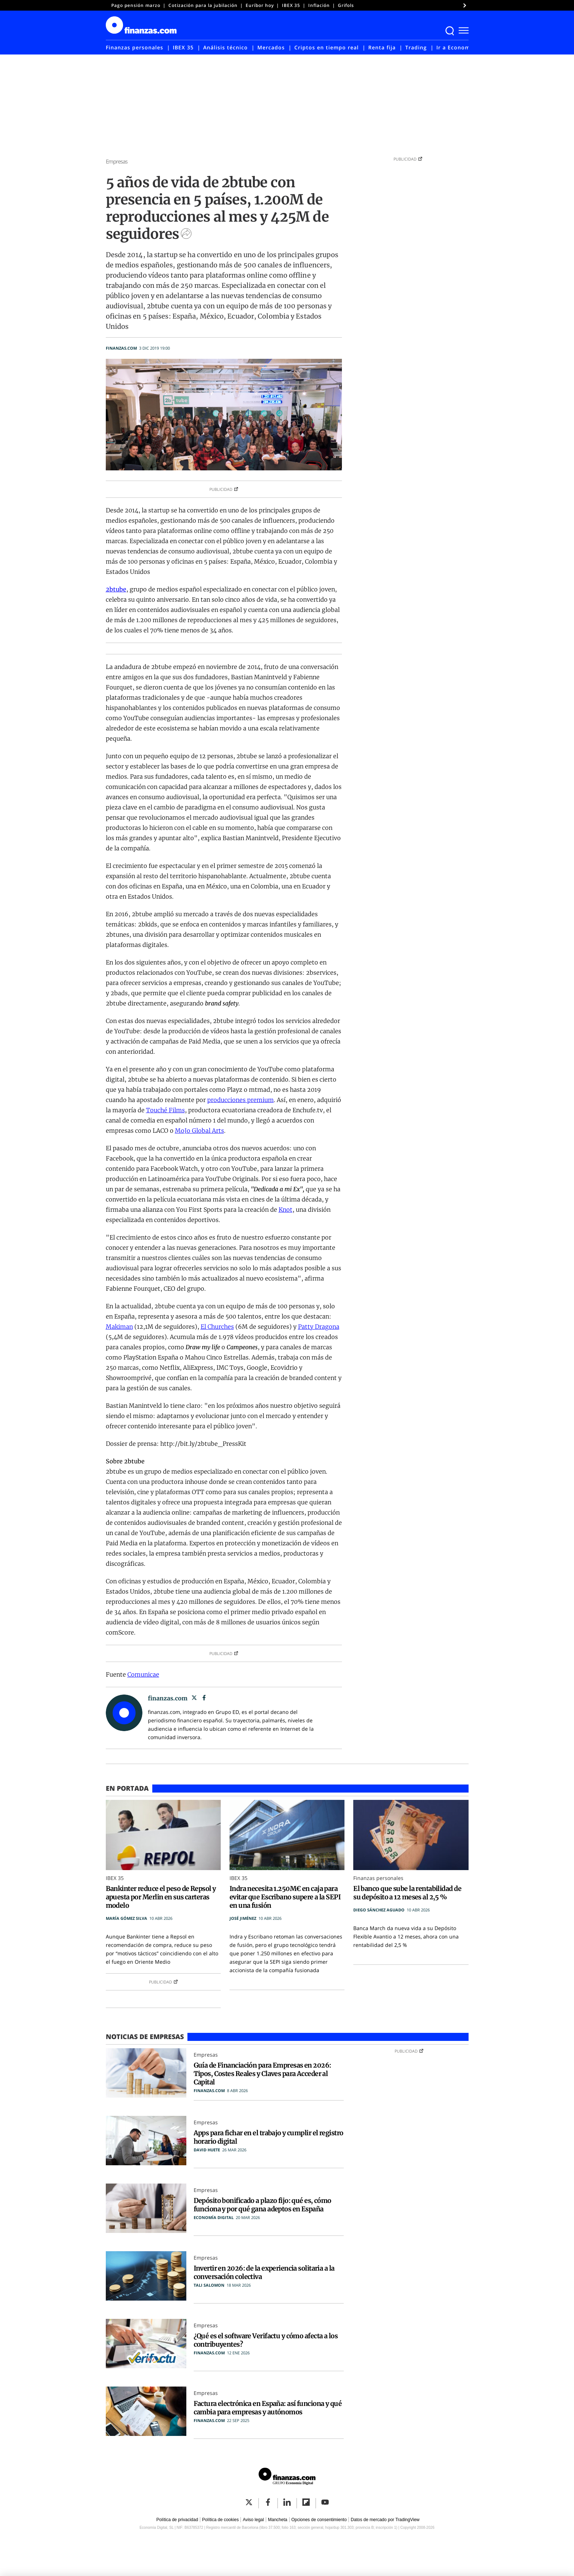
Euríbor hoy (260, 5)
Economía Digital (214, 2217)
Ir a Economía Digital (466, 47)
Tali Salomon (209, 2285)
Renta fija (382, 47)
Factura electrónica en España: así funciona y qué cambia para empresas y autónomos (268, 2407)
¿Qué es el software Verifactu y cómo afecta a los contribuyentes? (266, 2340)
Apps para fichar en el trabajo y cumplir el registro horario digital (268, 2137)
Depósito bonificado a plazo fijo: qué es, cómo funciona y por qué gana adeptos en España (262, 2204)
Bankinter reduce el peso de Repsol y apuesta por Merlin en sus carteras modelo (161, 1897)
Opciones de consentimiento (319, 2519)
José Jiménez (243, 1918)
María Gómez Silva (126, 1918)
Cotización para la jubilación (203, 5)
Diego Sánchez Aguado (379, 1910)
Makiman (119, 1326)
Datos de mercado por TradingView (385, 2519)
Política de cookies (220, 2519)
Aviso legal (253, 2519)
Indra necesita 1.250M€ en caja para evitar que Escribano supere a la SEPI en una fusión (285, 1897)
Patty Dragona (318, 1326)
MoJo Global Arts (199, 1130)
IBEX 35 (291, 5)
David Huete (207, 2149)
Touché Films (165, 1110)
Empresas (117, 161)
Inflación (319, 5)
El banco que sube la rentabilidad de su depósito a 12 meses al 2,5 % (407, 1892)
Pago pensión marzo (135, 5)
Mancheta (277, 2519)
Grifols (346, 5)
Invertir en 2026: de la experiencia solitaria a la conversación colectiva (264, 2272)
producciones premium (240, 1099)
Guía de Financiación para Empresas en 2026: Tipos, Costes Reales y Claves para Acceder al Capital (262, 2073)
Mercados (271, 47)
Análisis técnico (225, 47)
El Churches (217, 1326)
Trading (416, 47)
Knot (285, 1209)
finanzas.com (121, 348)
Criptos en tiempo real (326, 47)
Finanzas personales (134, 47)
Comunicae (143, 1674)
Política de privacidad (177, 2519)
